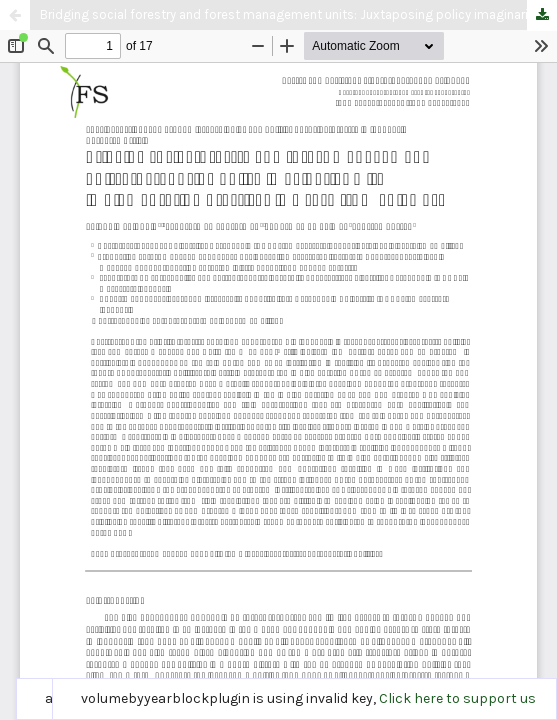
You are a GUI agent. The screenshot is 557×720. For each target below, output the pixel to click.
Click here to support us (457, 698)
